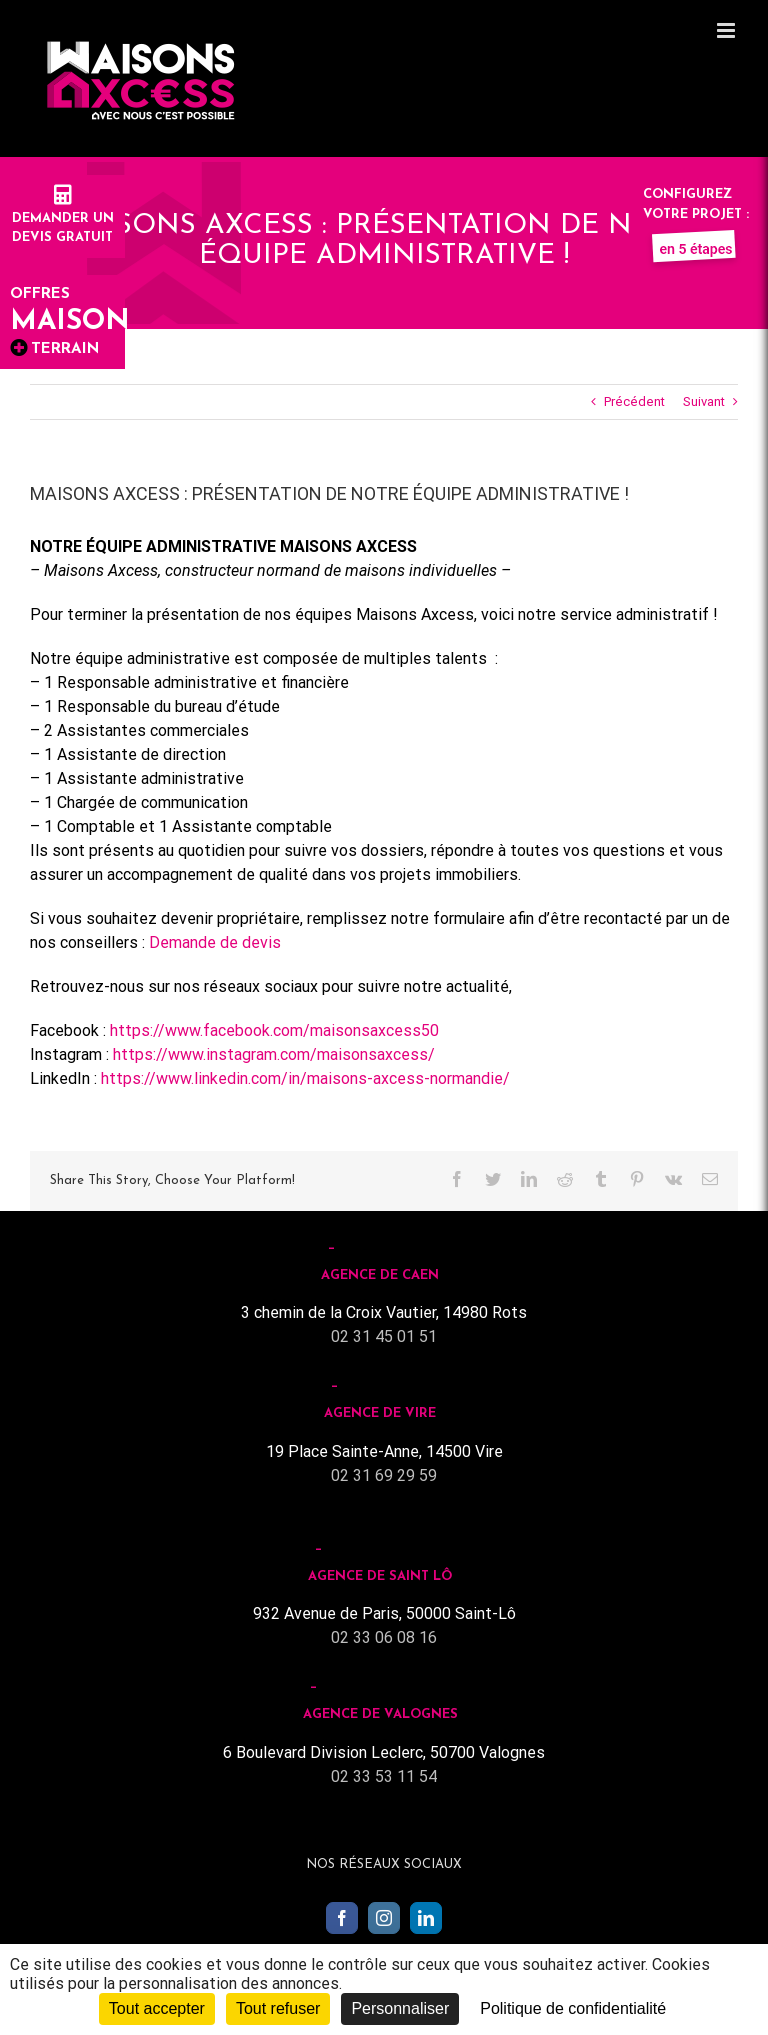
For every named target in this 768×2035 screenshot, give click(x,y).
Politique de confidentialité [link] (573, 2008)
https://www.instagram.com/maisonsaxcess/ (274, 1054)
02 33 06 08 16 (384, 1637)
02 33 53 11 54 (384, 1776)
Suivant (704, 401)
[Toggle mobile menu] (727, 30)
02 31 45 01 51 (384, 1336)
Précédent (634, 401)
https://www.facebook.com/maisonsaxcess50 (274, 1030)
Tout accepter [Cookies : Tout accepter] (157, 2008)
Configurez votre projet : (696, 214)
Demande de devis (215, 942)
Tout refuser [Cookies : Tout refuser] (278, 2008)
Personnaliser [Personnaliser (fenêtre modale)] (400, 2008)
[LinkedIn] (426, 1918)
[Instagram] (384, 1918)
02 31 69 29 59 (384, 1475)
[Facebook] (342, 1918)
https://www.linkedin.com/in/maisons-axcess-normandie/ (305, 1078)
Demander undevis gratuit (63, 218)
